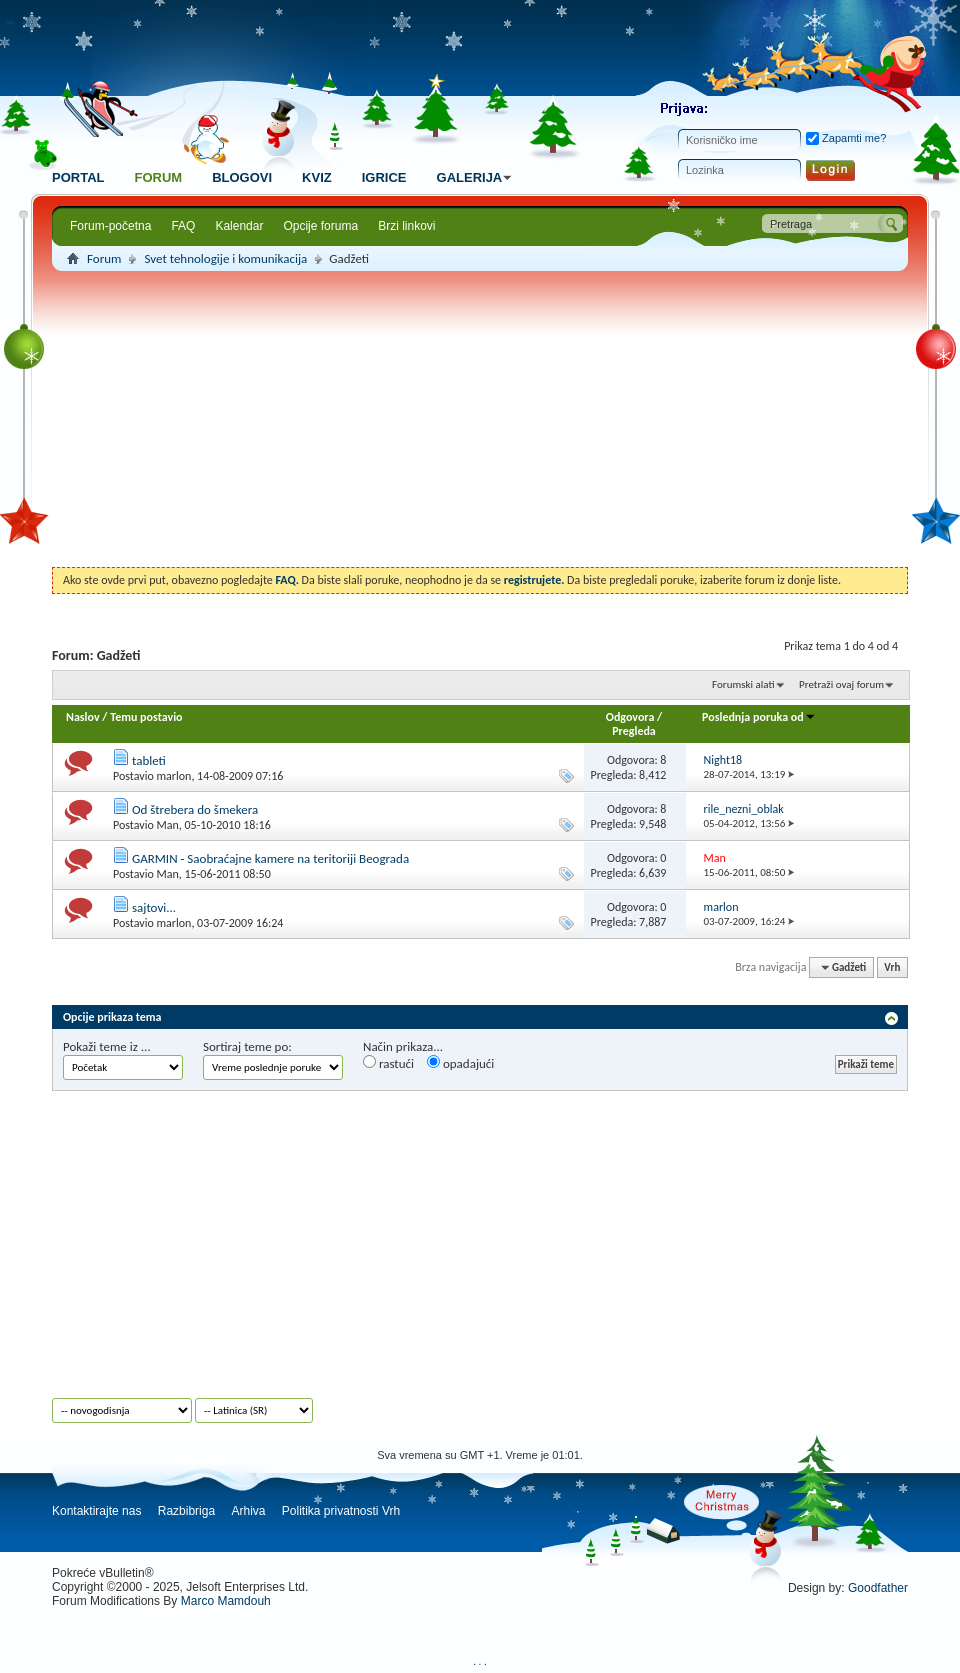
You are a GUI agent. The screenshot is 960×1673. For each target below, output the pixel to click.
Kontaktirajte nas (96, 1511)
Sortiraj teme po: (247, 1046)
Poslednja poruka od (759, 717)
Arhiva (248, 1511)
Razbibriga (186, 1511)
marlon (173, 776)
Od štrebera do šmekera (195, 809)
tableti (149, 760)
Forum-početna (110, 226)
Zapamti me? (846, 138)
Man (167, 825)
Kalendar (239, 226)
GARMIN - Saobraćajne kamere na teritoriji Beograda (270, 858)
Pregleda (634, 731)
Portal (78, 177)
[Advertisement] (480, 422)
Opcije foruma (320, 226)
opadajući (460, 1063)
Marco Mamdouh (226, 1601)
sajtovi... (154, 907)
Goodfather (878, 1588)
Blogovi (242, 177)
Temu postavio (146, 717)
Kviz (317, 177)
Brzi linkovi (406, 226)
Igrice (384, 177)
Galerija (477, 177)
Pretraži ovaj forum (841, 684)
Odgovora (630, 717)
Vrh (892, 967)
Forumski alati (743, 684)
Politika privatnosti (330, 1511)
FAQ (183, 226)
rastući (388, 1063)
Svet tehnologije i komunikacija (225, 258)
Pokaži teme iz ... (107, 1046)
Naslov (83, 717)
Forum (158, 177)
